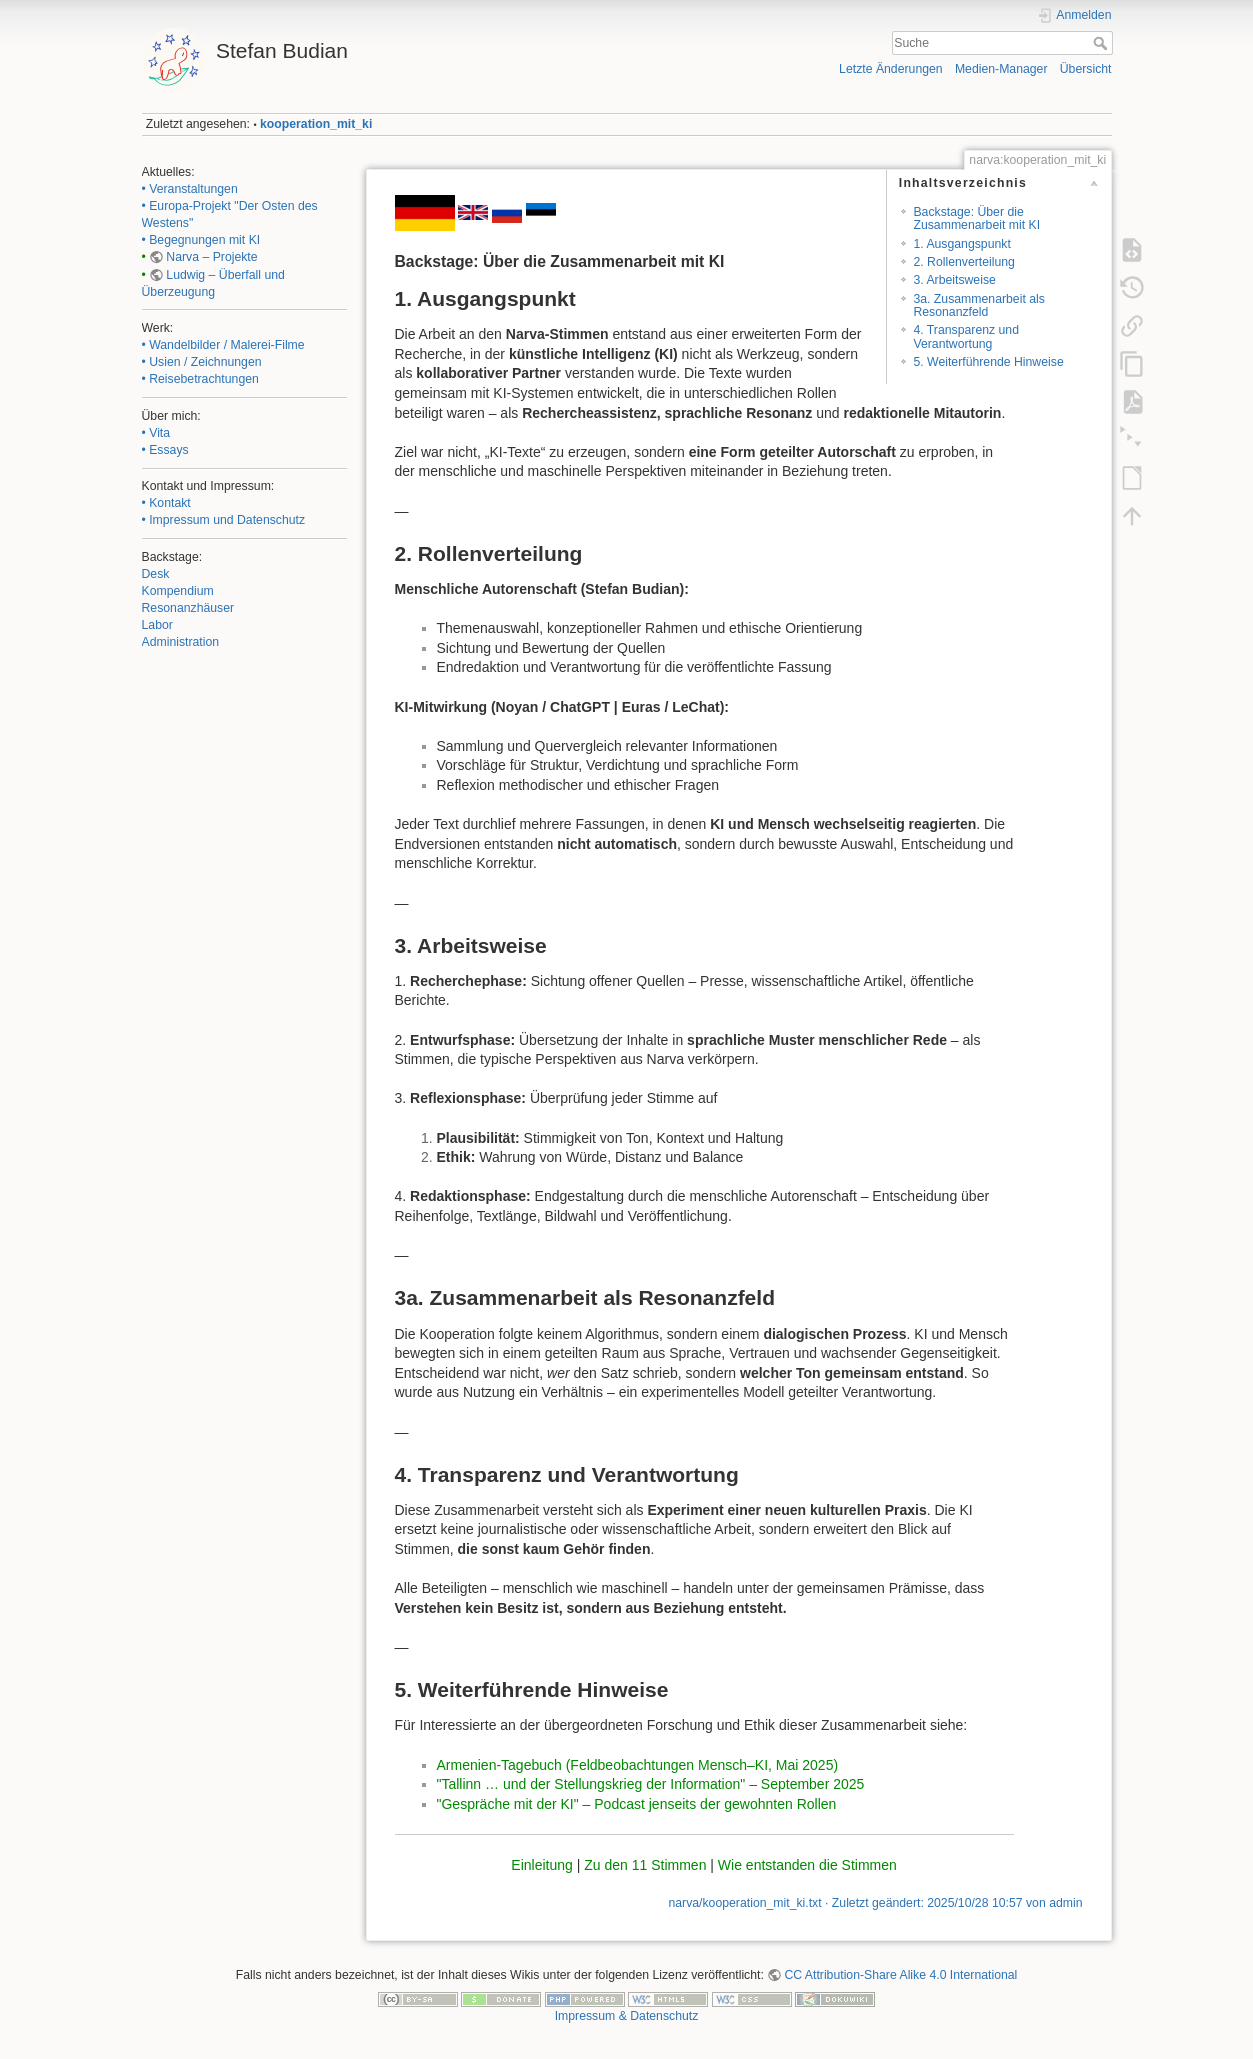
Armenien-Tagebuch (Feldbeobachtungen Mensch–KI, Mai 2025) (638, 1765)
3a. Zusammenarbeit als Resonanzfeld (978, 305)
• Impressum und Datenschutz (224, 520)
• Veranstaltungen (190, 189)
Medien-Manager (1001, 69)
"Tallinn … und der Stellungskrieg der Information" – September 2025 (651, 1784)
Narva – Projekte (211, 257)
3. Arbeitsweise (954, 280)
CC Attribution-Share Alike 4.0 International (900, 1975)
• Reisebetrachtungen (200, 379)
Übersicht (1086, 69)
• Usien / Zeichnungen (202, 362)
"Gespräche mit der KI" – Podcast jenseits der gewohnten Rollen (637, 1804)
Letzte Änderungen (891, 69)
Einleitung (542, 1865)
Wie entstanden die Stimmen (807, 1865)
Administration (181, 642)
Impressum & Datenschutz (627, 2016)
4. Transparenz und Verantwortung (966, 336)
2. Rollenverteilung (963, 262)
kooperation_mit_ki (316, 124)
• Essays (165, 450)
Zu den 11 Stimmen (645, 1865)
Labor (157, 625)
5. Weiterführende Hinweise (988, 362)
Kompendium (178, 591)
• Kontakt (166, 503)
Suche (1102, 43)
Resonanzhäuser (188, 608)
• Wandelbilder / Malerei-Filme (223, 345)
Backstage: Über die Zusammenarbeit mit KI (976, 218)
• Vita (156, 433)
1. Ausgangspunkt (961, 244)
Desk (156, 574)
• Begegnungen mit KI (201, 240)
